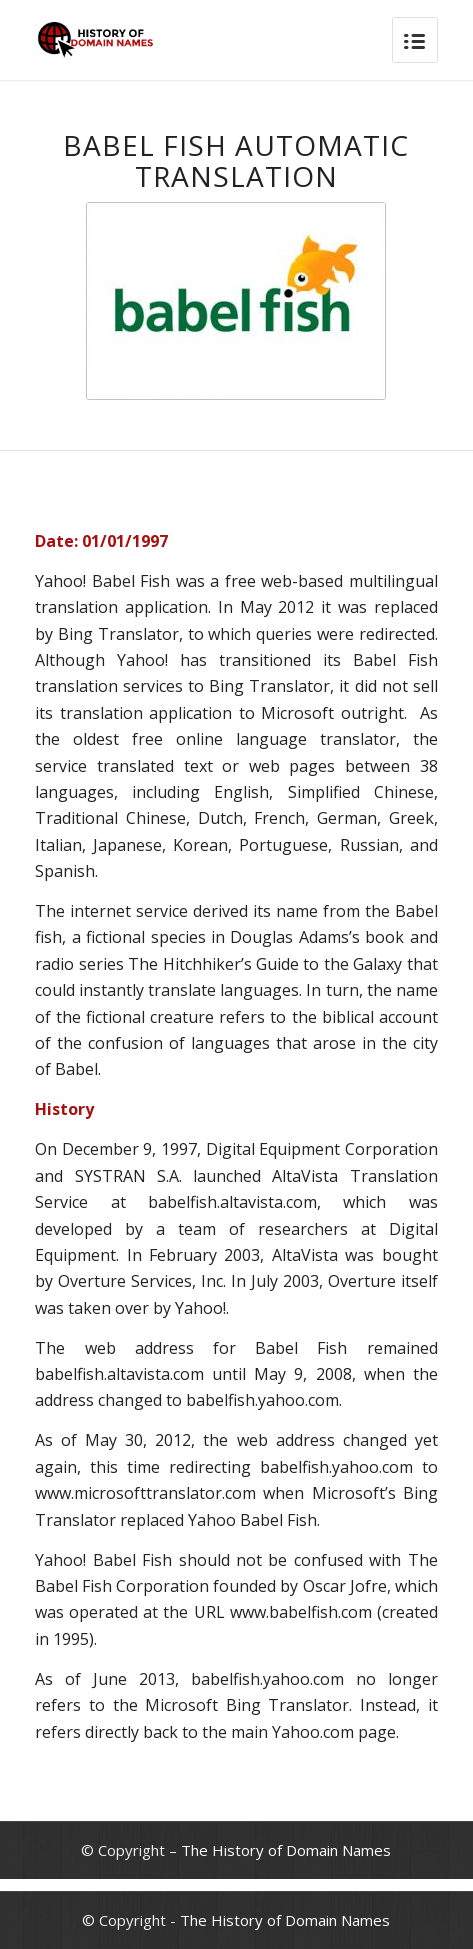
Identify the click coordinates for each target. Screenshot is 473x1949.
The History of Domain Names (286, 1850)
